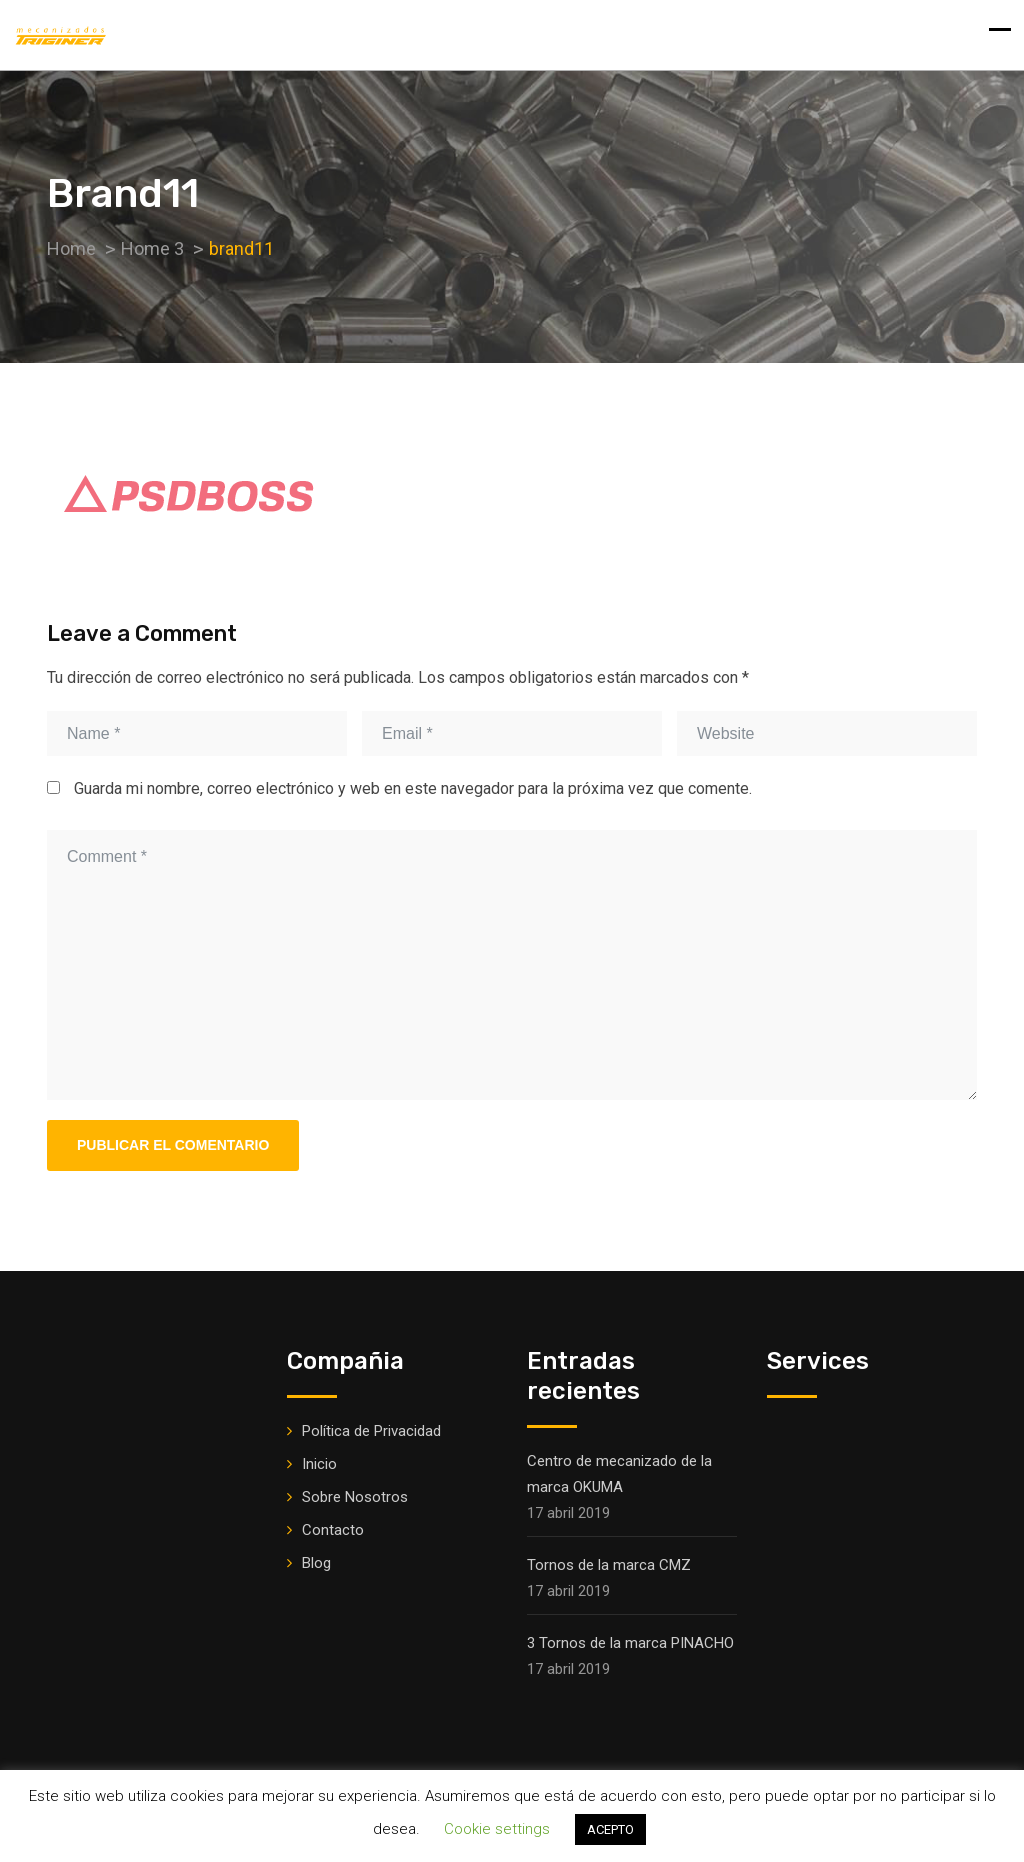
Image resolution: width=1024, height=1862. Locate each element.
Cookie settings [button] (497, 1829)
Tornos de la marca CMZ (609, 1565)
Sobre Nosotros (355, 1497)
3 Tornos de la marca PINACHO (630, 1643)
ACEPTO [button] (610, 1829)
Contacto (333, 1530)
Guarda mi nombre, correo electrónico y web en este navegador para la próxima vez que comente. (413, 788)
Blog (316, 1563)
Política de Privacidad (371, 1431)
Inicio (319, 1464)
